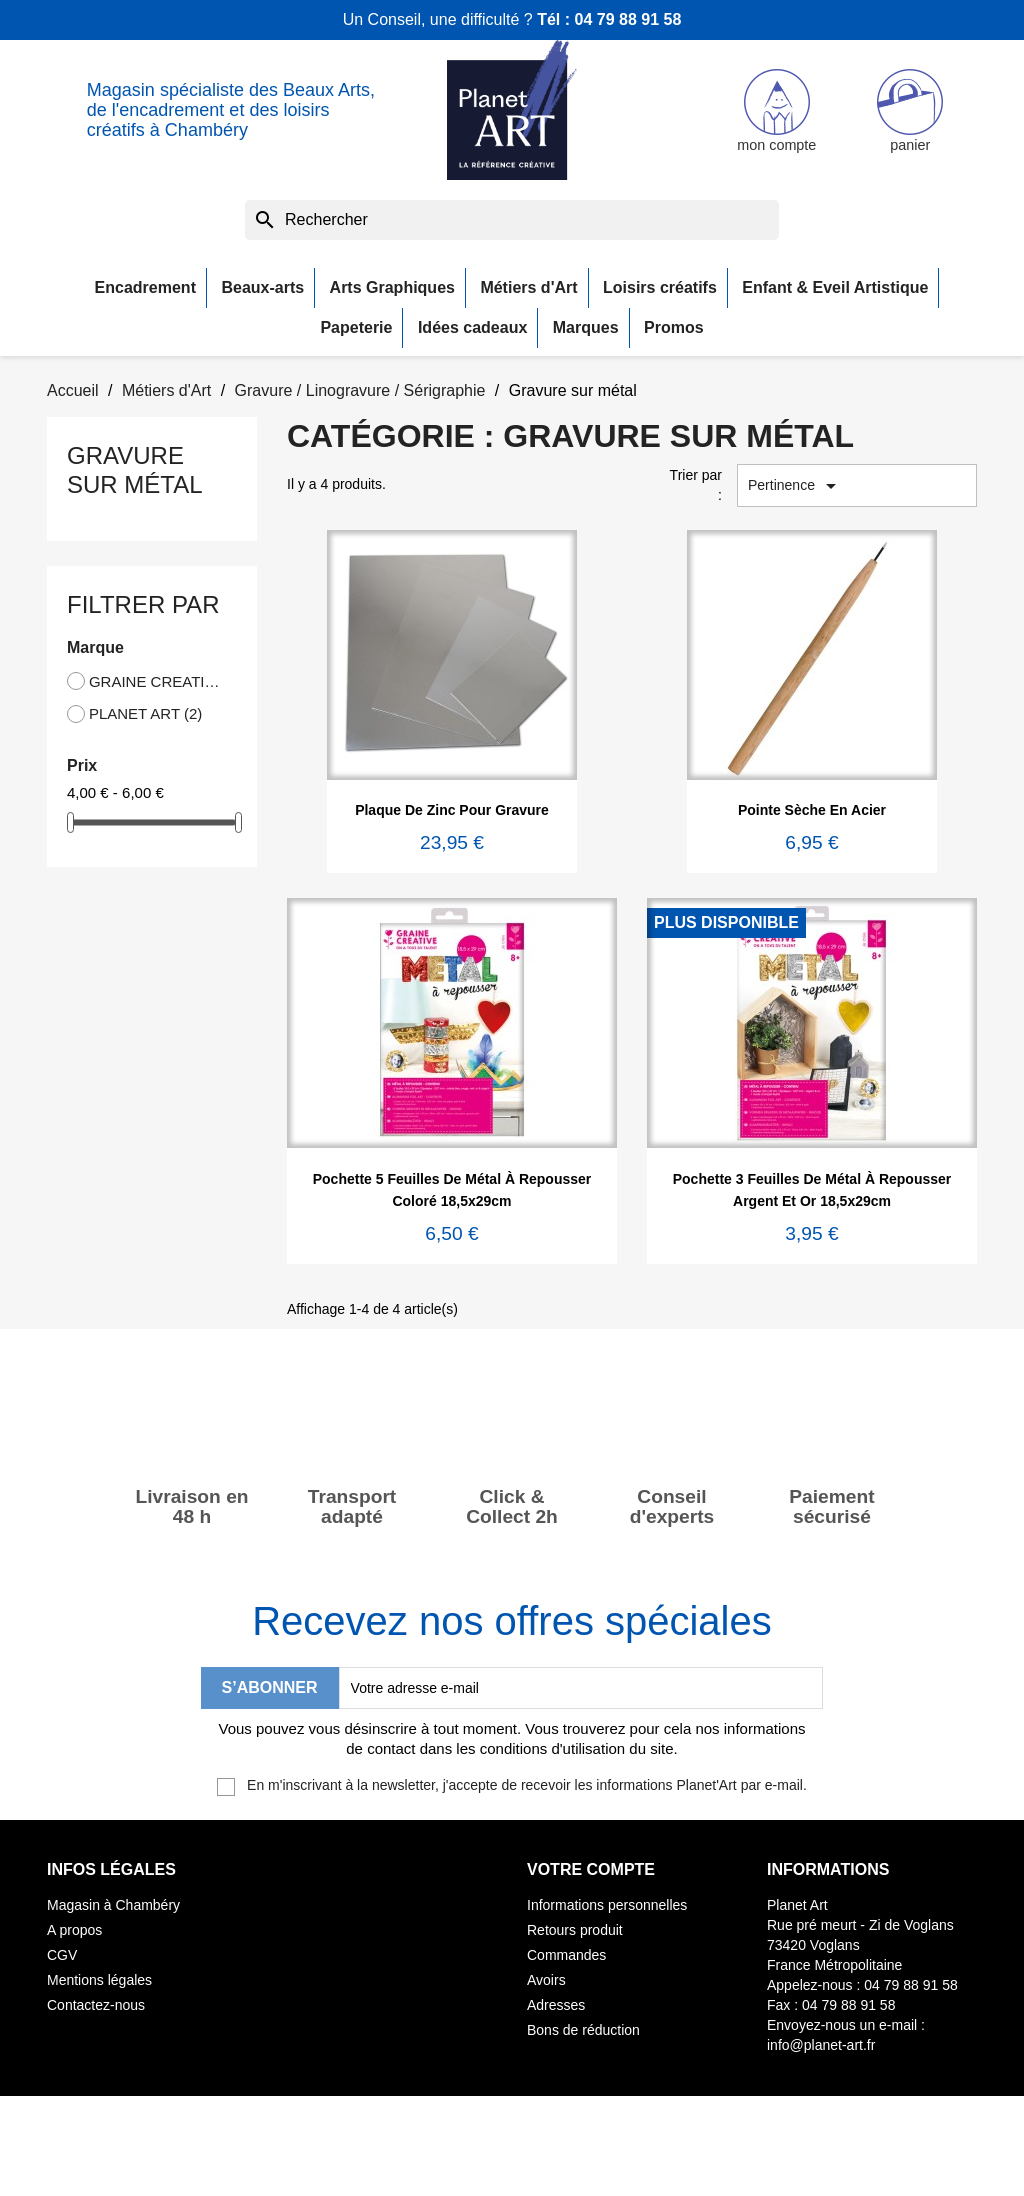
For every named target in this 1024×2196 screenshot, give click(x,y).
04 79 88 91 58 (628, 19)
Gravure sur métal (135, 470)
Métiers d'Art (528, 287)
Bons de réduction (583, 2030)
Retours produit (575, 1930)
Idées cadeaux (472, 327)
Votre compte (591, 1869)
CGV (62, 1955)
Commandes (566, 1955)
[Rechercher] (512, 220)
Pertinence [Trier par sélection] (795, 486)
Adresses (556, 2005)
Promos (674, 327)
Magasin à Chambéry (113, 1905)
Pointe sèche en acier (812, 810)
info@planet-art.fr (821, 2045)
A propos (74, 1930)
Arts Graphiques (392, 287)
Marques (586, 327)
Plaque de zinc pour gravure (452, 810)
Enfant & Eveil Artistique (835, 287)
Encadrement (145, 287)
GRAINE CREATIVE (159, 681)
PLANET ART (145, 713)
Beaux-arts (262, 287)
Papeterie (356, 327)
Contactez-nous (96, 2005)
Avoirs (546, 1980)
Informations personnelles (607, 1905)
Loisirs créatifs (660, 287)
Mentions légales (99, 1980)
